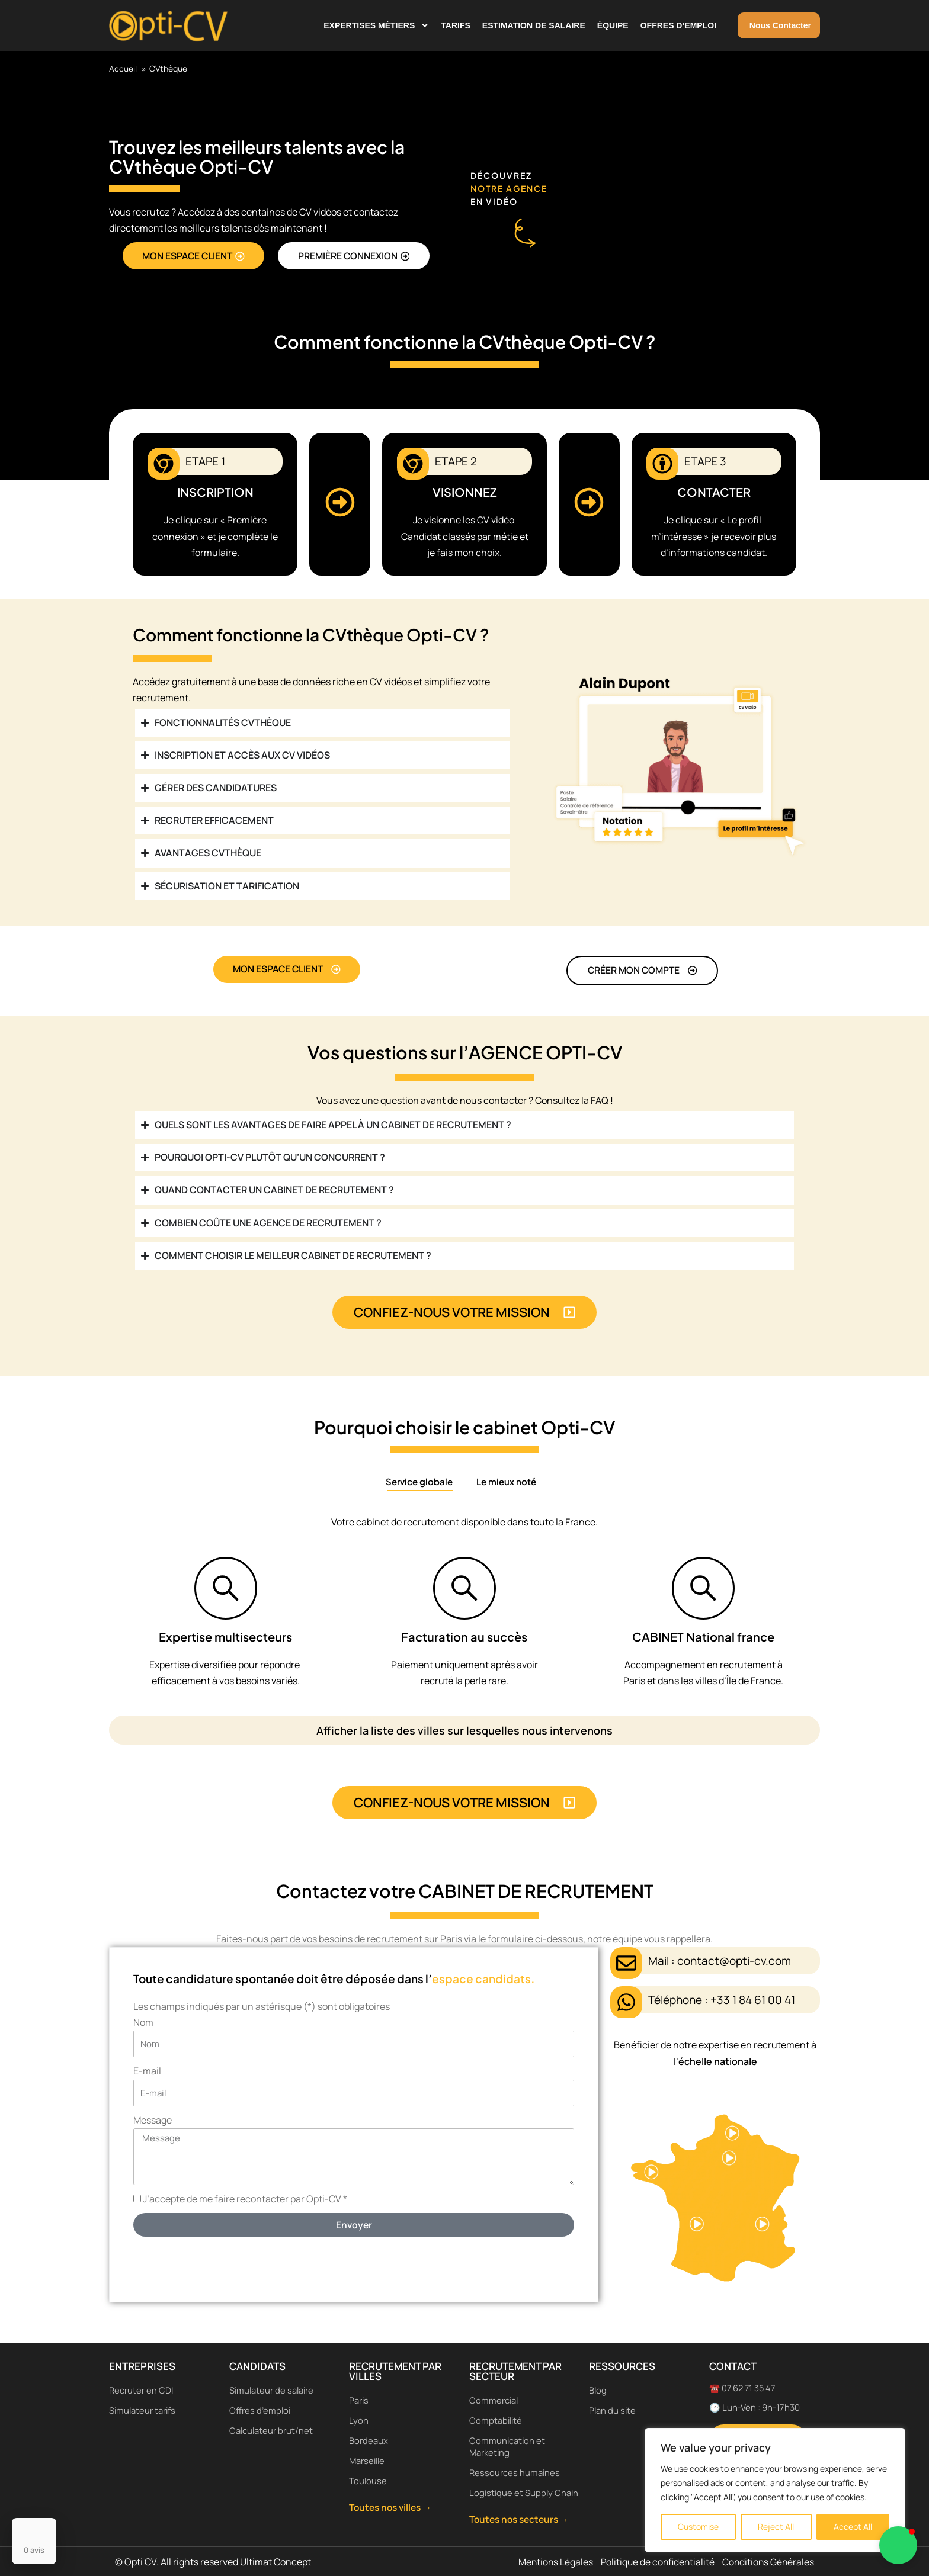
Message (152, 2124)
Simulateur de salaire (272, 2378)
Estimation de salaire (533, 25)
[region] (775, 2490)
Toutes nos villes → (393, 2495)
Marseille (368, 2448)
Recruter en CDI (141, 2378)
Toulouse (368, 2468)
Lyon (359, 2408)
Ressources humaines (514, 2460)
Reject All (776, 2526)
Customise (698, 2526)
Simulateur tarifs (143, 2398)
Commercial (494, 2388)
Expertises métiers (376, 25)
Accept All (853, 2526)
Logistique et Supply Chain (512, 2486)
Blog (598, 2378)
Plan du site (613, 2398)
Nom (143, 2027)
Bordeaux (368, 2428)
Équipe (613, 25)
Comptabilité (496, 2408)
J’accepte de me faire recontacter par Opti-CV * (245, 2204)
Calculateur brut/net (271, 2418)
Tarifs (455, 25)
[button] (898, 2545)
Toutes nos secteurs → (522, 2519)
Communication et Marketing (507, 2434)
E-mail (147, 2076)
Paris (359, 2388)
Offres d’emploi (678, 25)
